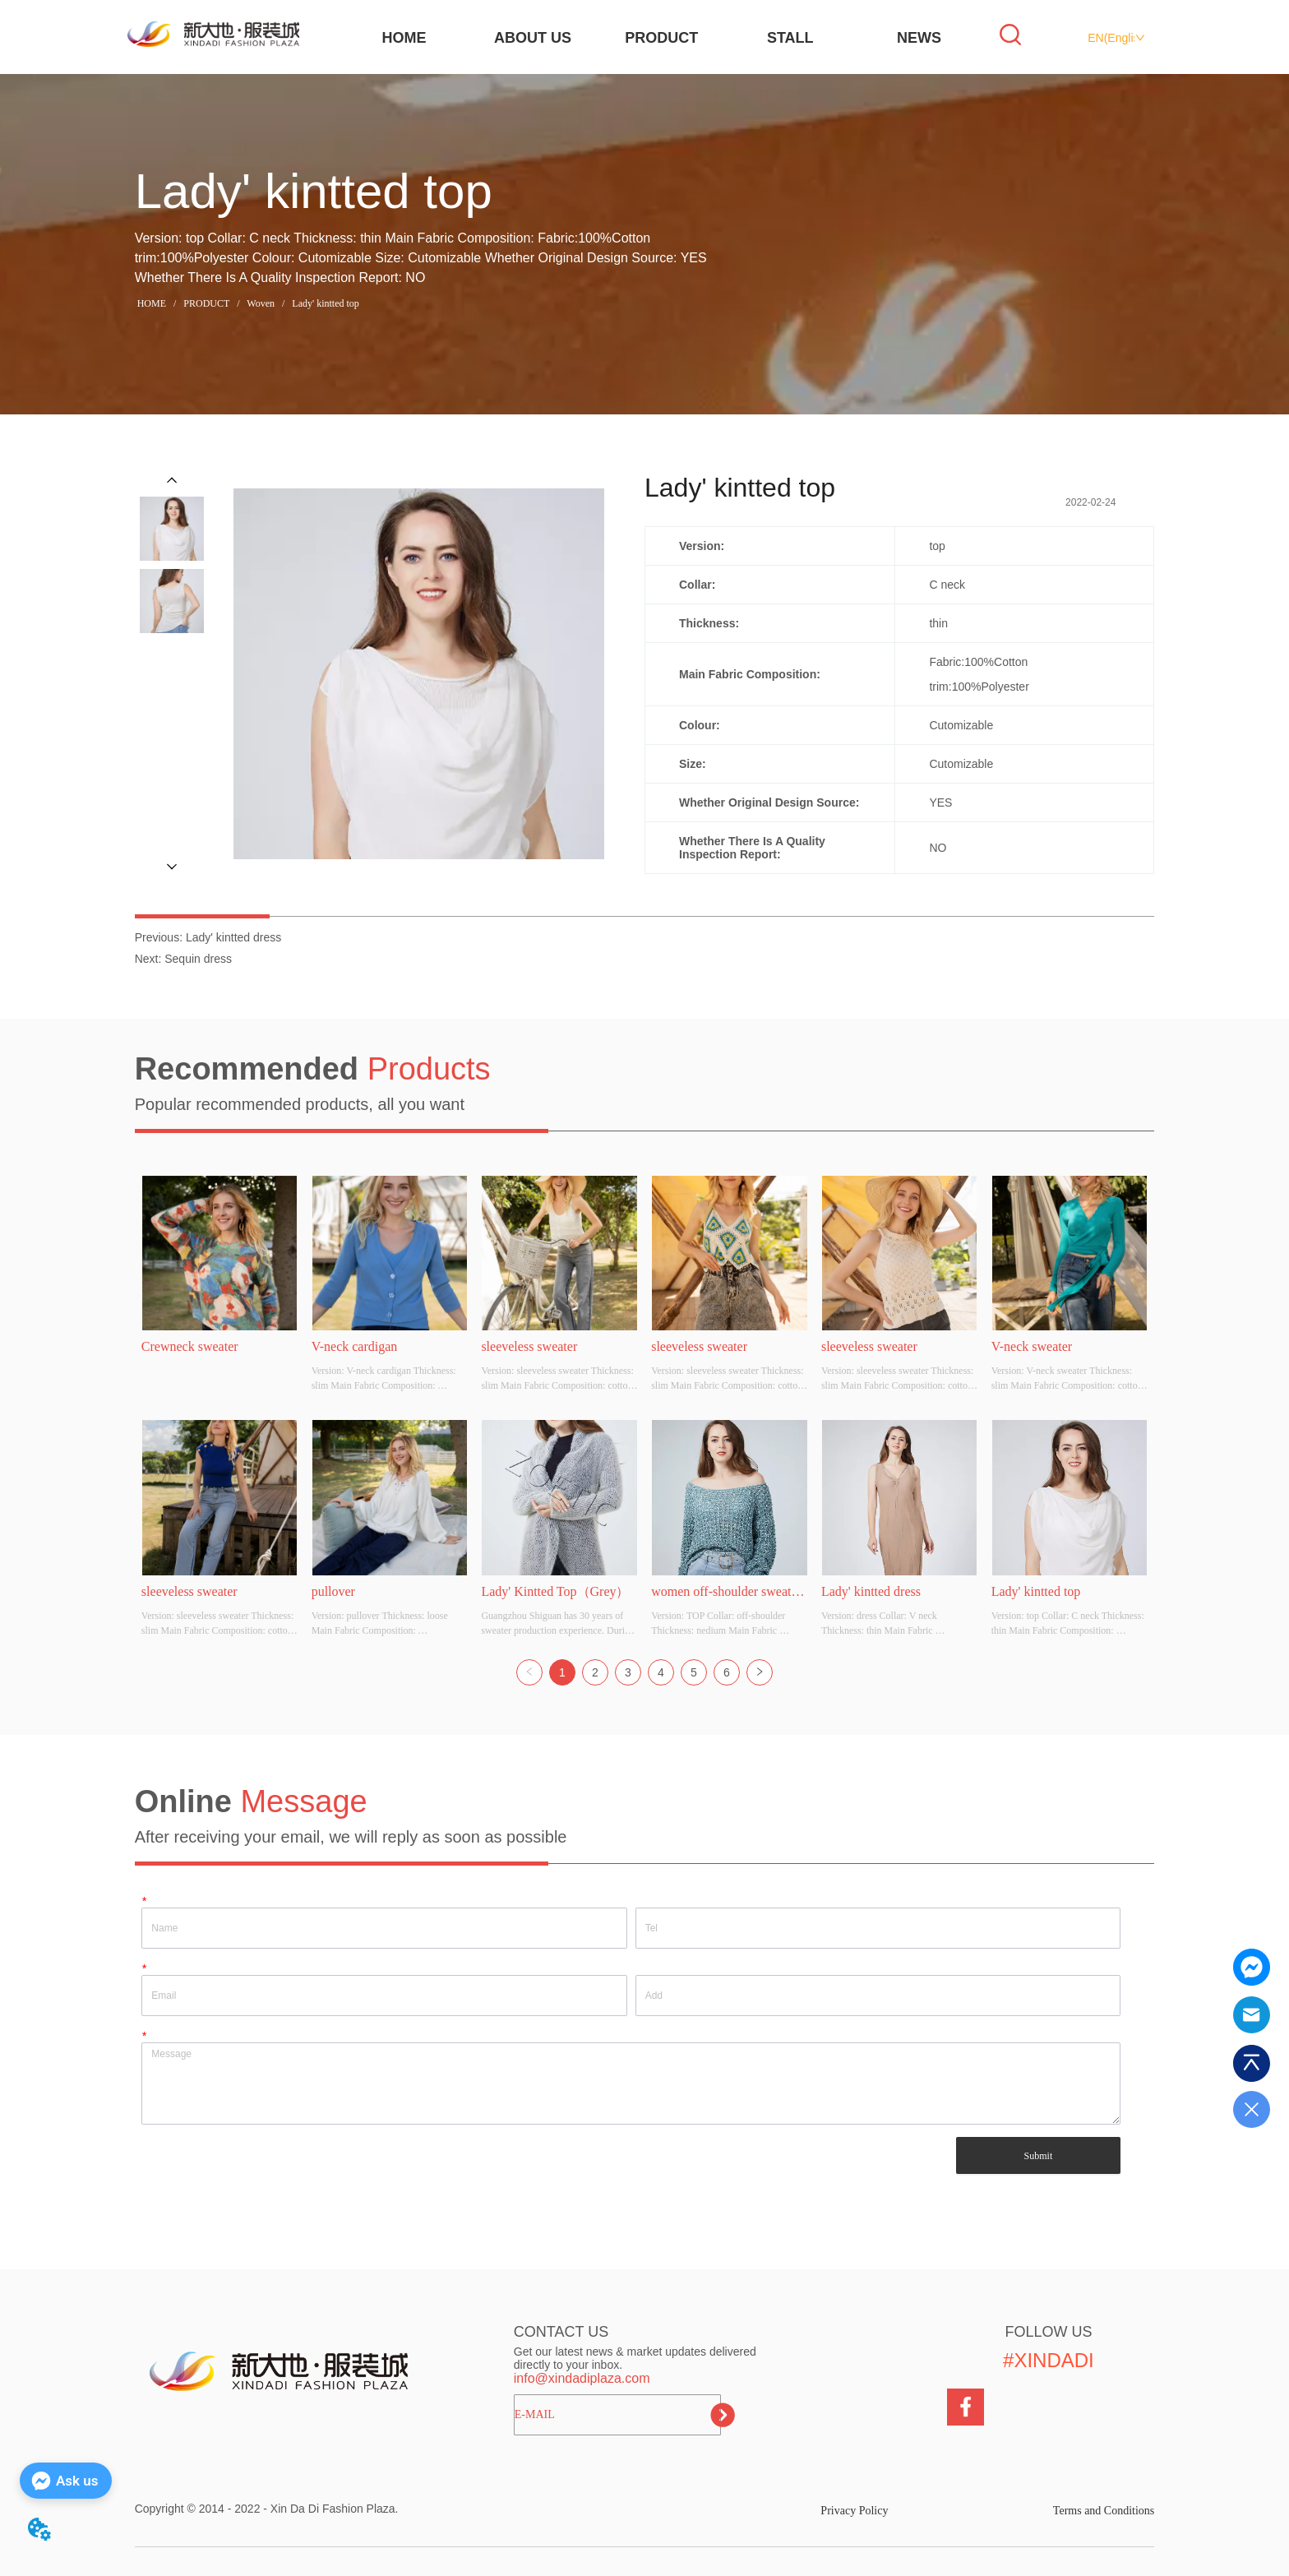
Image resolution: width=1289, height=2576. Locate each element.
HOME (403, 38)
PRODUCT (661, 38)
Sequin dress (198, 958)
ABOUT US (532, 38)
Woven (261, 303)
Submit (1038, 2156)
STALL (790, 38)
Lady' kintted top (323, 303)
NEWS (919, 38)
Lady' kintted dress (233, 937)
